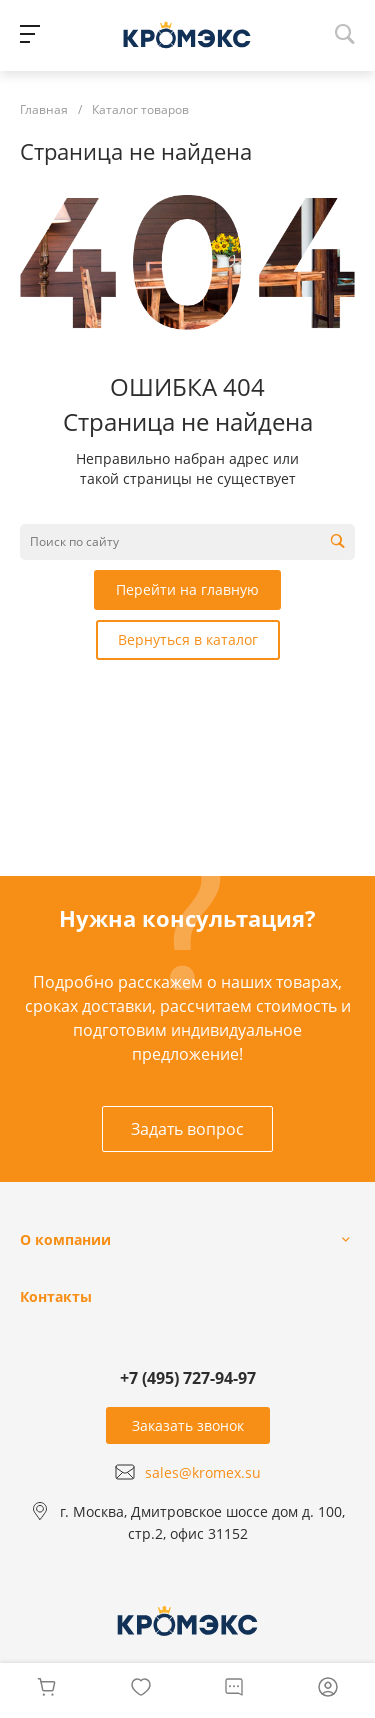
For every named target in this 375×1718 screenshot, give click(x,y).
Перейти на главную (187, 589)
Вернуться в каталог (188, 639)
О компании (65, 1239)
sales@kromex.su (203, 1472)
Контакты (56, 1296)
